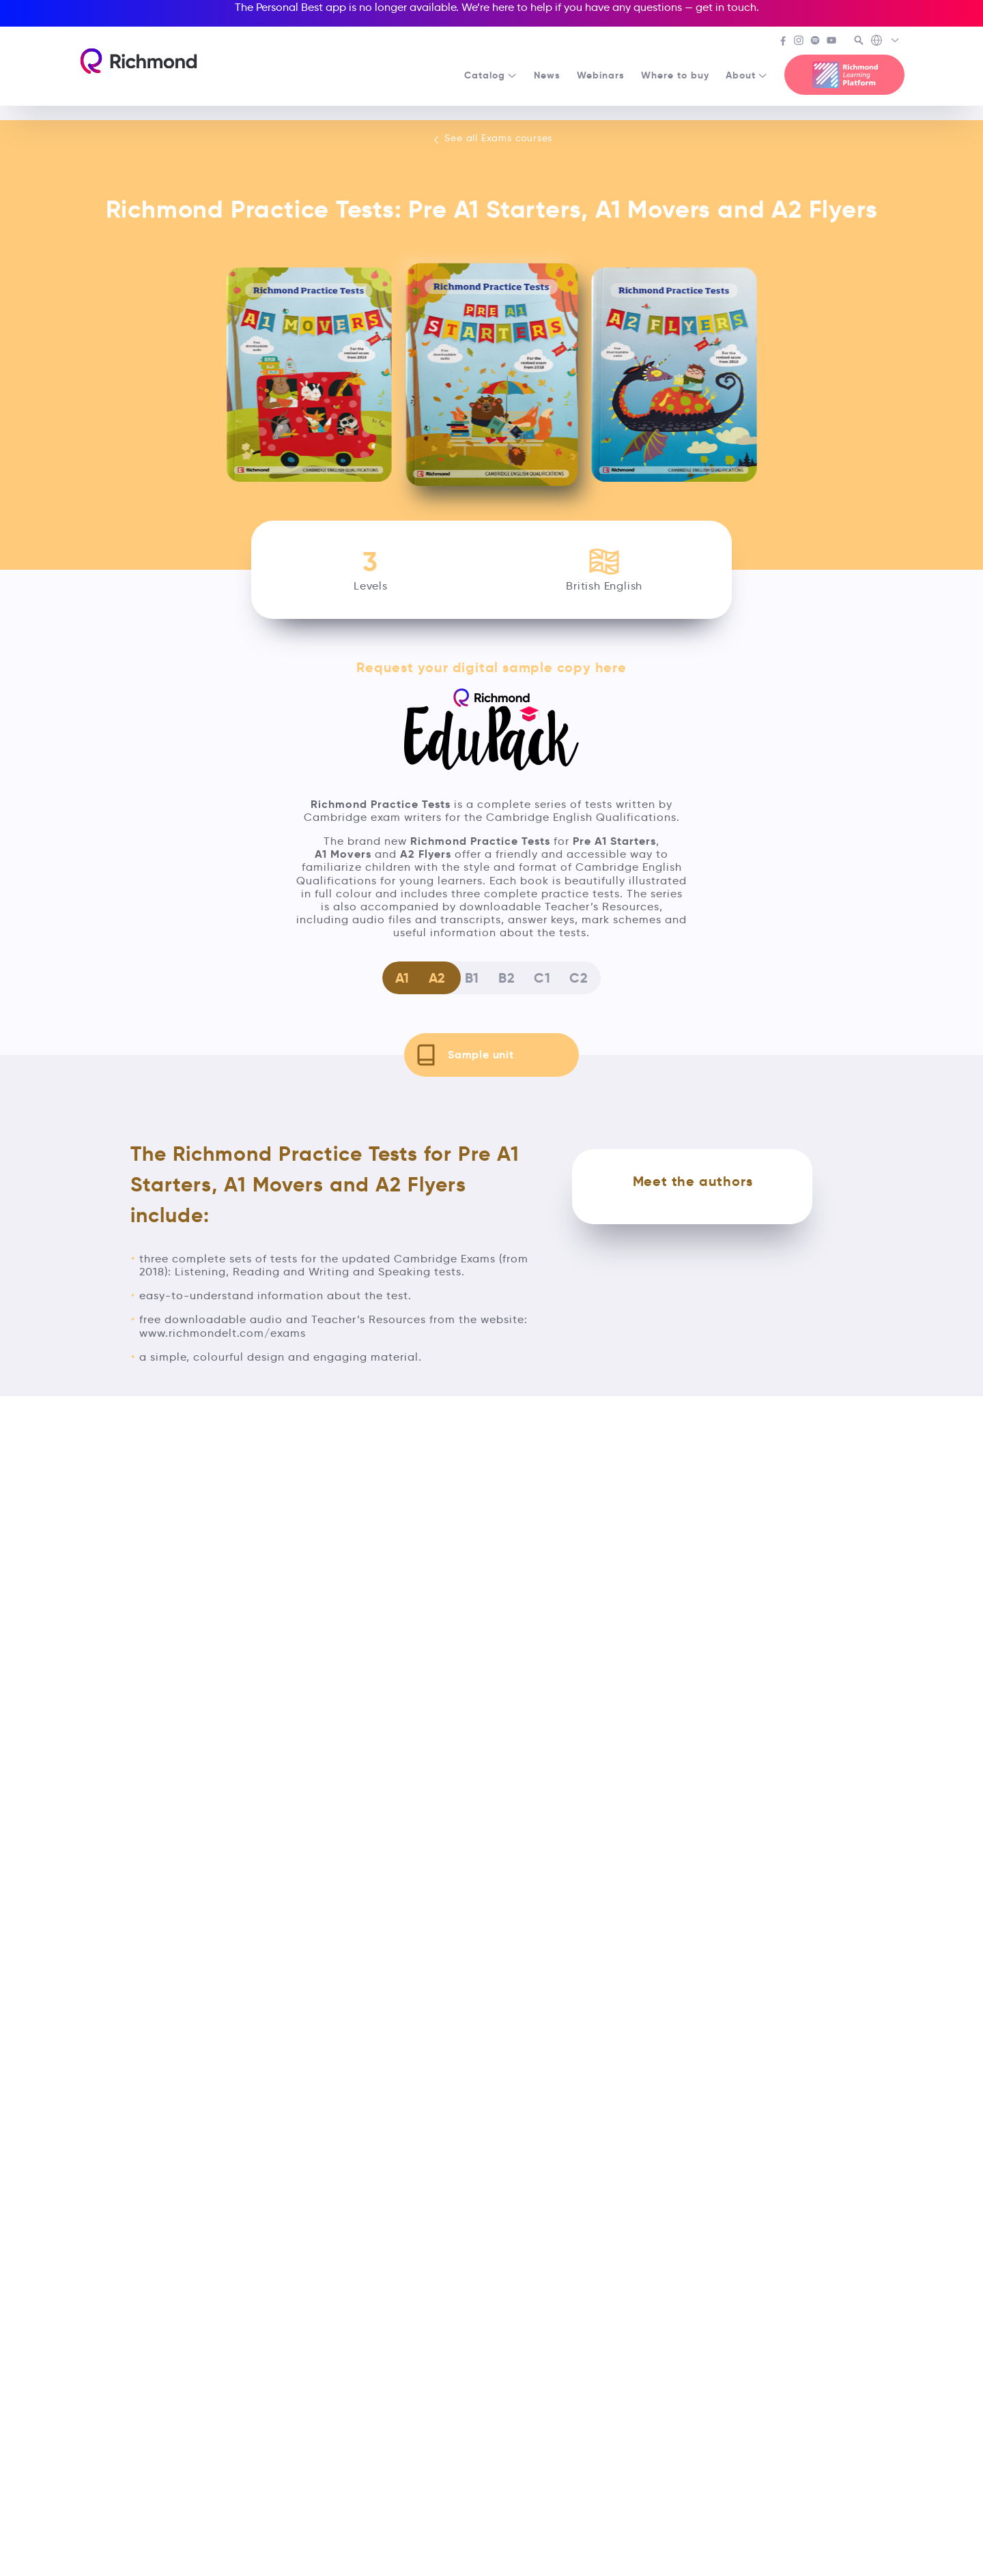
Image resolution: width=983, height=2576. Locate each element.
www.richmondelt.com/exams (222, 1333)
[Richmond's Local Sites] (885, 41)
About (747, 75)
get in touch (726, 7)
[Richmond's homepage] (139, 61)
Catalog (490, 75)
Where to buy (675, 75)
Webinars (601, 75)
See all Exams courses (492, 138)
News (547, 75)
